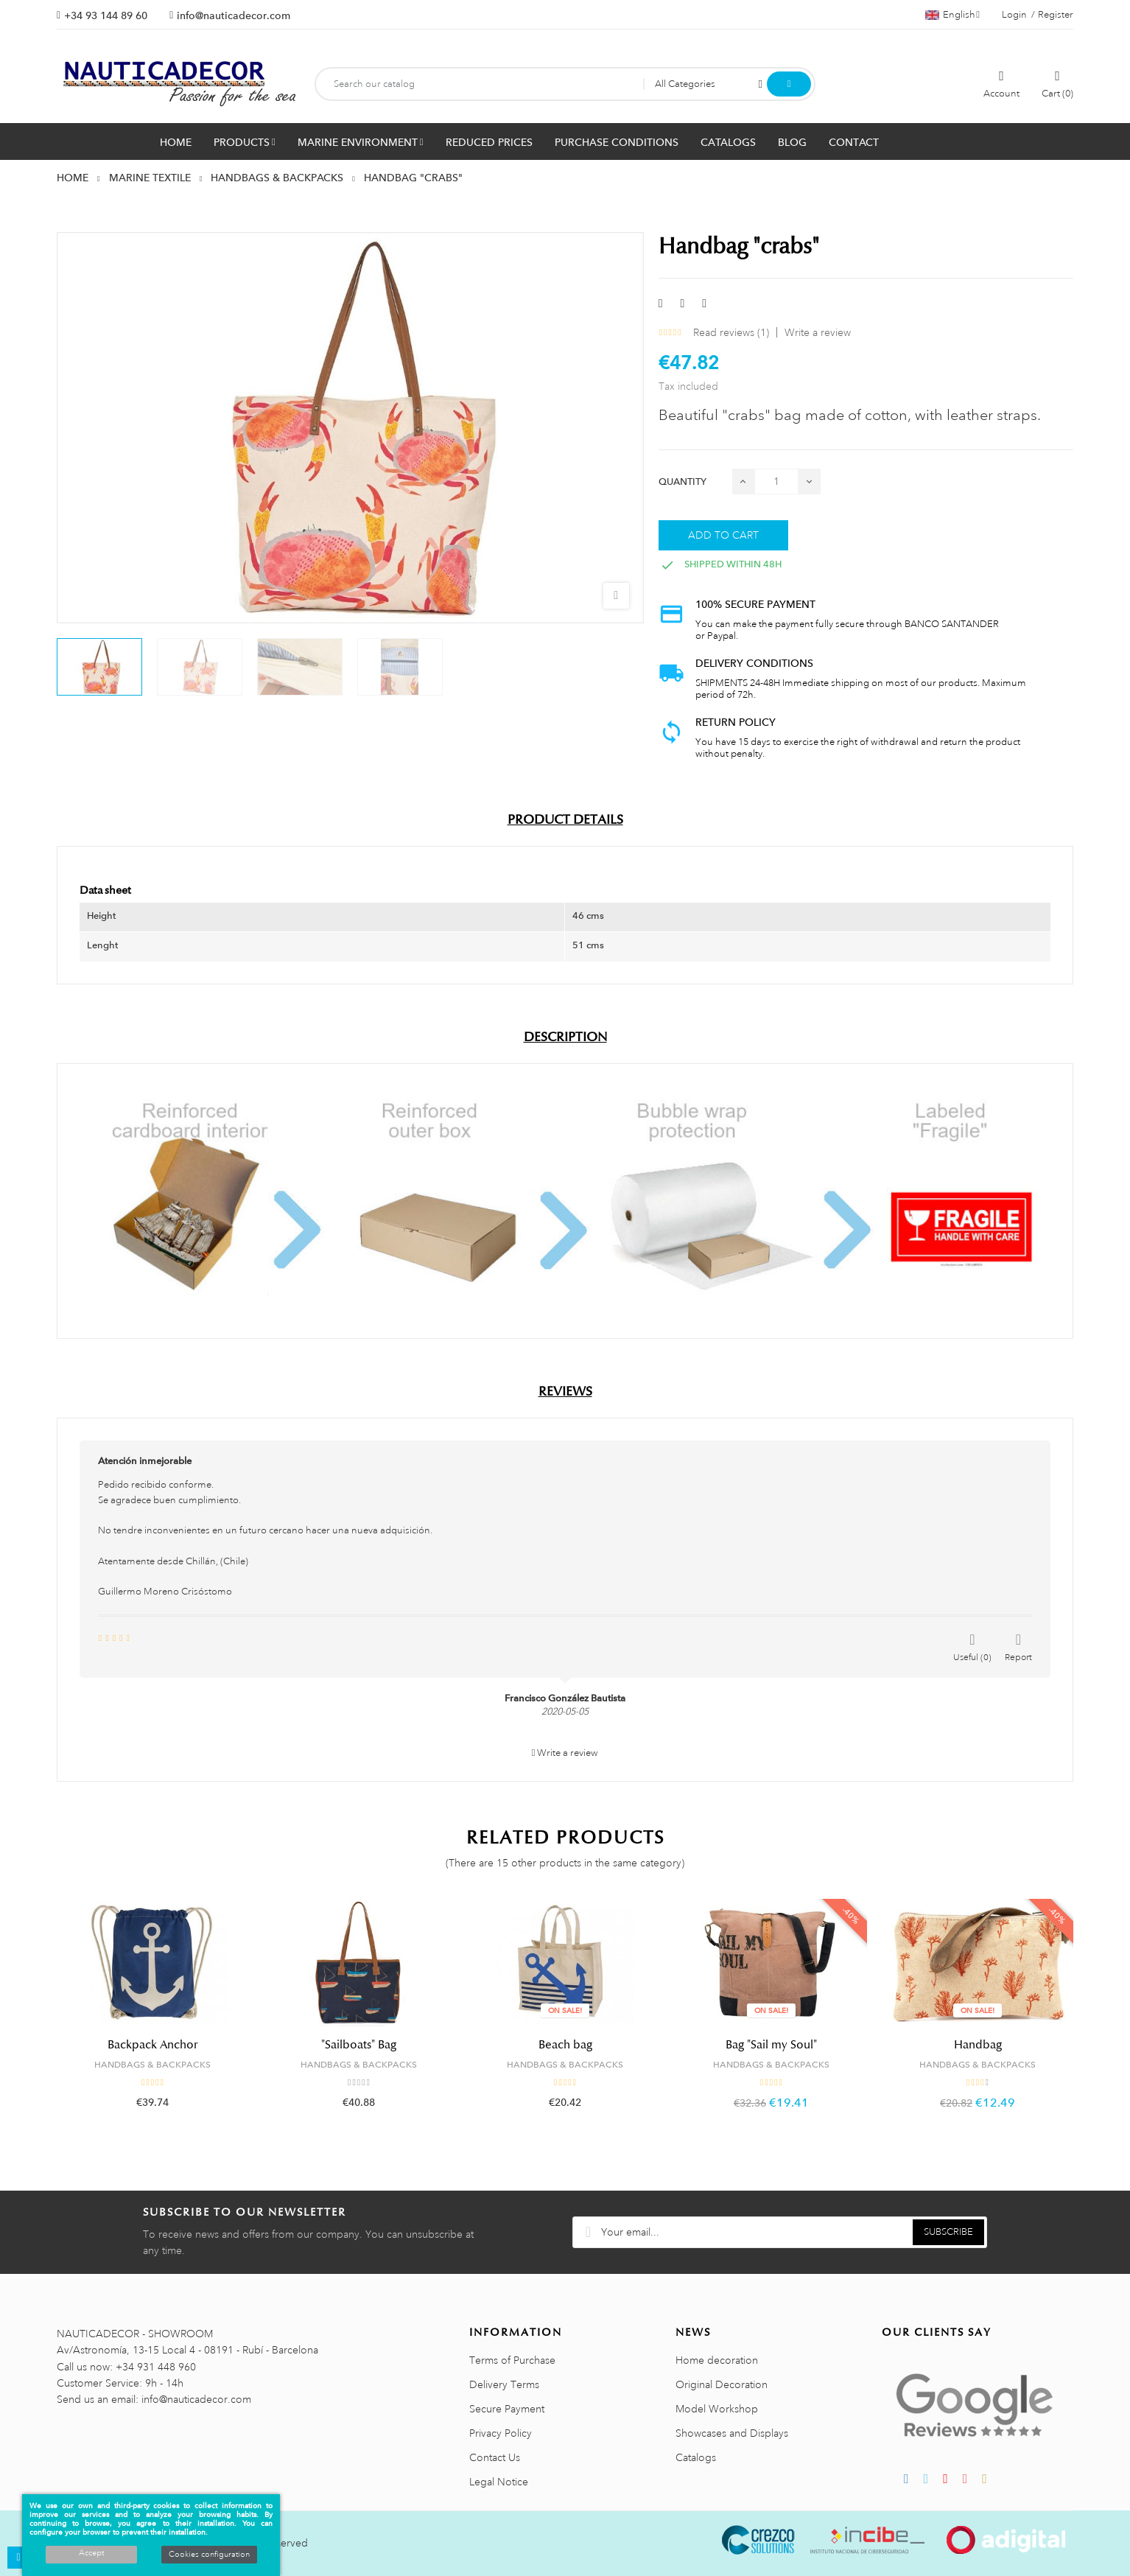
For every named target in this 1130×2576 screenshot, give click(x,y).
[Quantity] (776, 481)
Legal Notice (498, 2481)
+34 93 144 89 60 (105, 15)
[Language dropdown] (952, 14)
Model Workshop (716, 2408)
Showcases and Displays (731, 2433)
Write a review (818, 332)
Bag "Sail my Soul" (771, 2044)
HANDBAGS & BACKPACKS (152, 2064)
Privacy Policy (500, 2433)
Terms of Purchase (512, 2360)
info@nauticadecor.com (233, 15)
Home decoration (716, 2360)
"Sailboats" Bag (358, 2044)
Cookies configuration (209, 2554)
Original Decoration (721, 2384)
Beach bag (565, 2044)
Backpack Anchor (152, 2044)
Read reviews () (731, 332)
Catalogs (695, 2457)
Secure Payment (506, 2408)
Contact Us (494, 2457)
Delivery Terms (504, 2384)
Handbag (978, 2044)
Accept (91, 2553)
